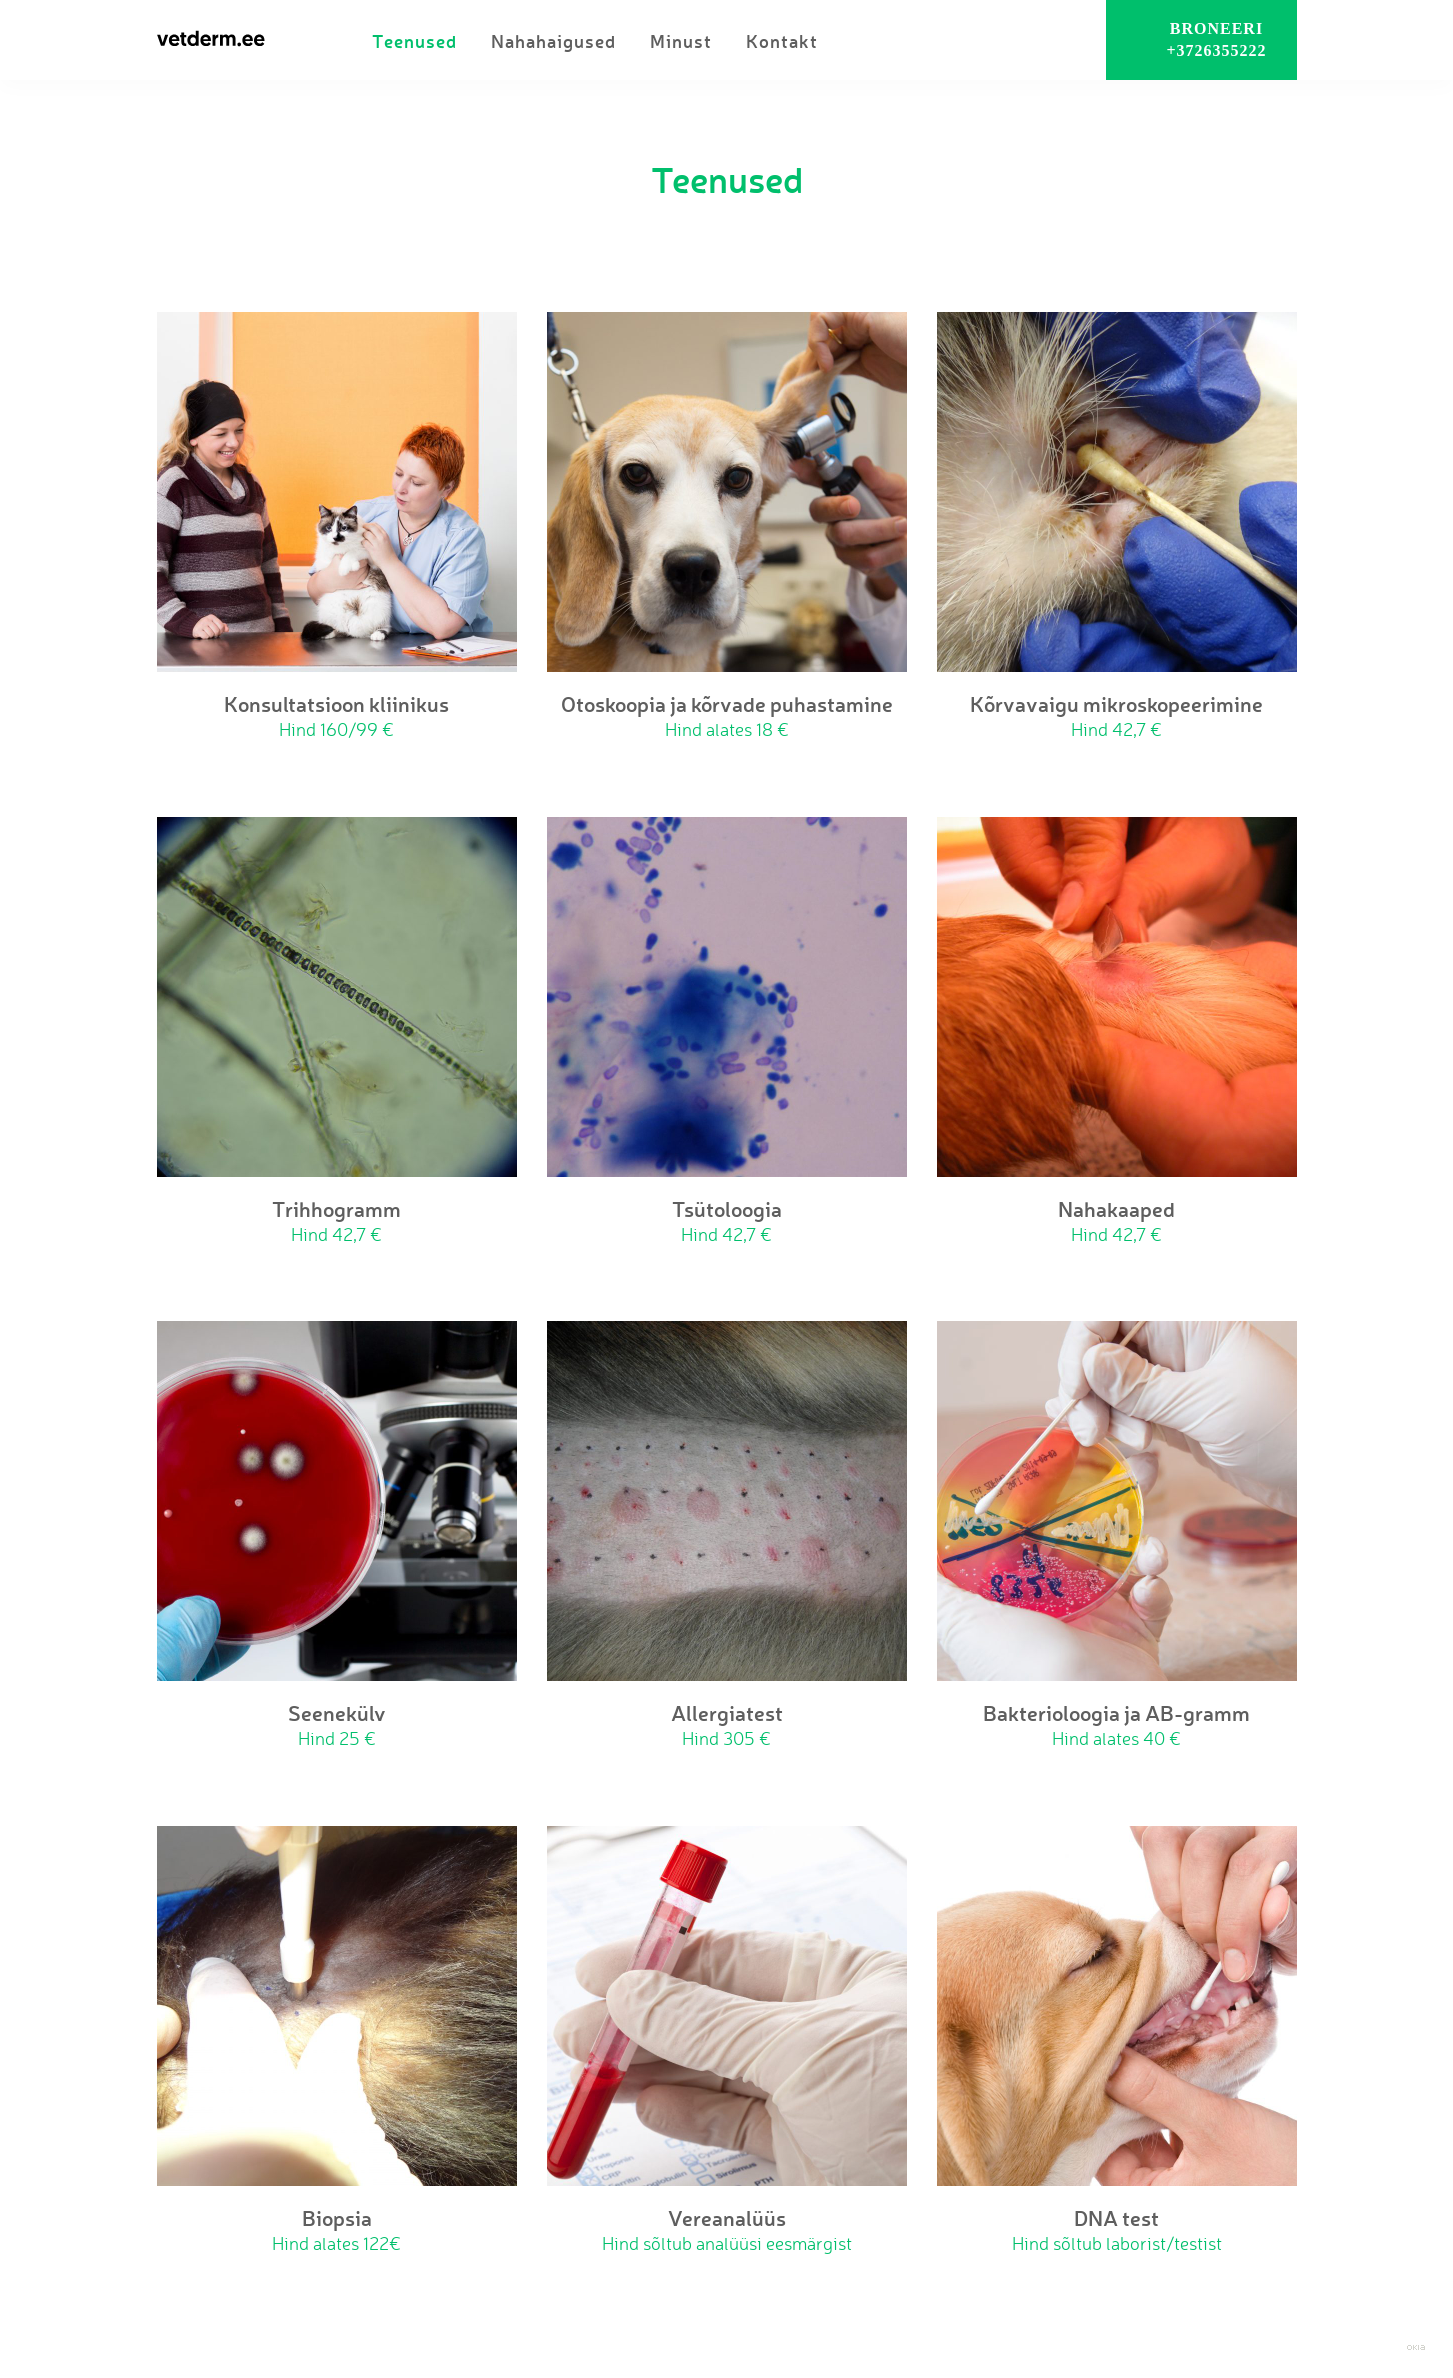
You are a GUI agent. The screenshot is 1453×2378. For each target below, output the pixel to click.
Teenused (414, 41)
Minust (681, 41)
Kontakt (782, 41)
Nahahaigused (553, 41)
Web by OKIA (1416, 2347)
